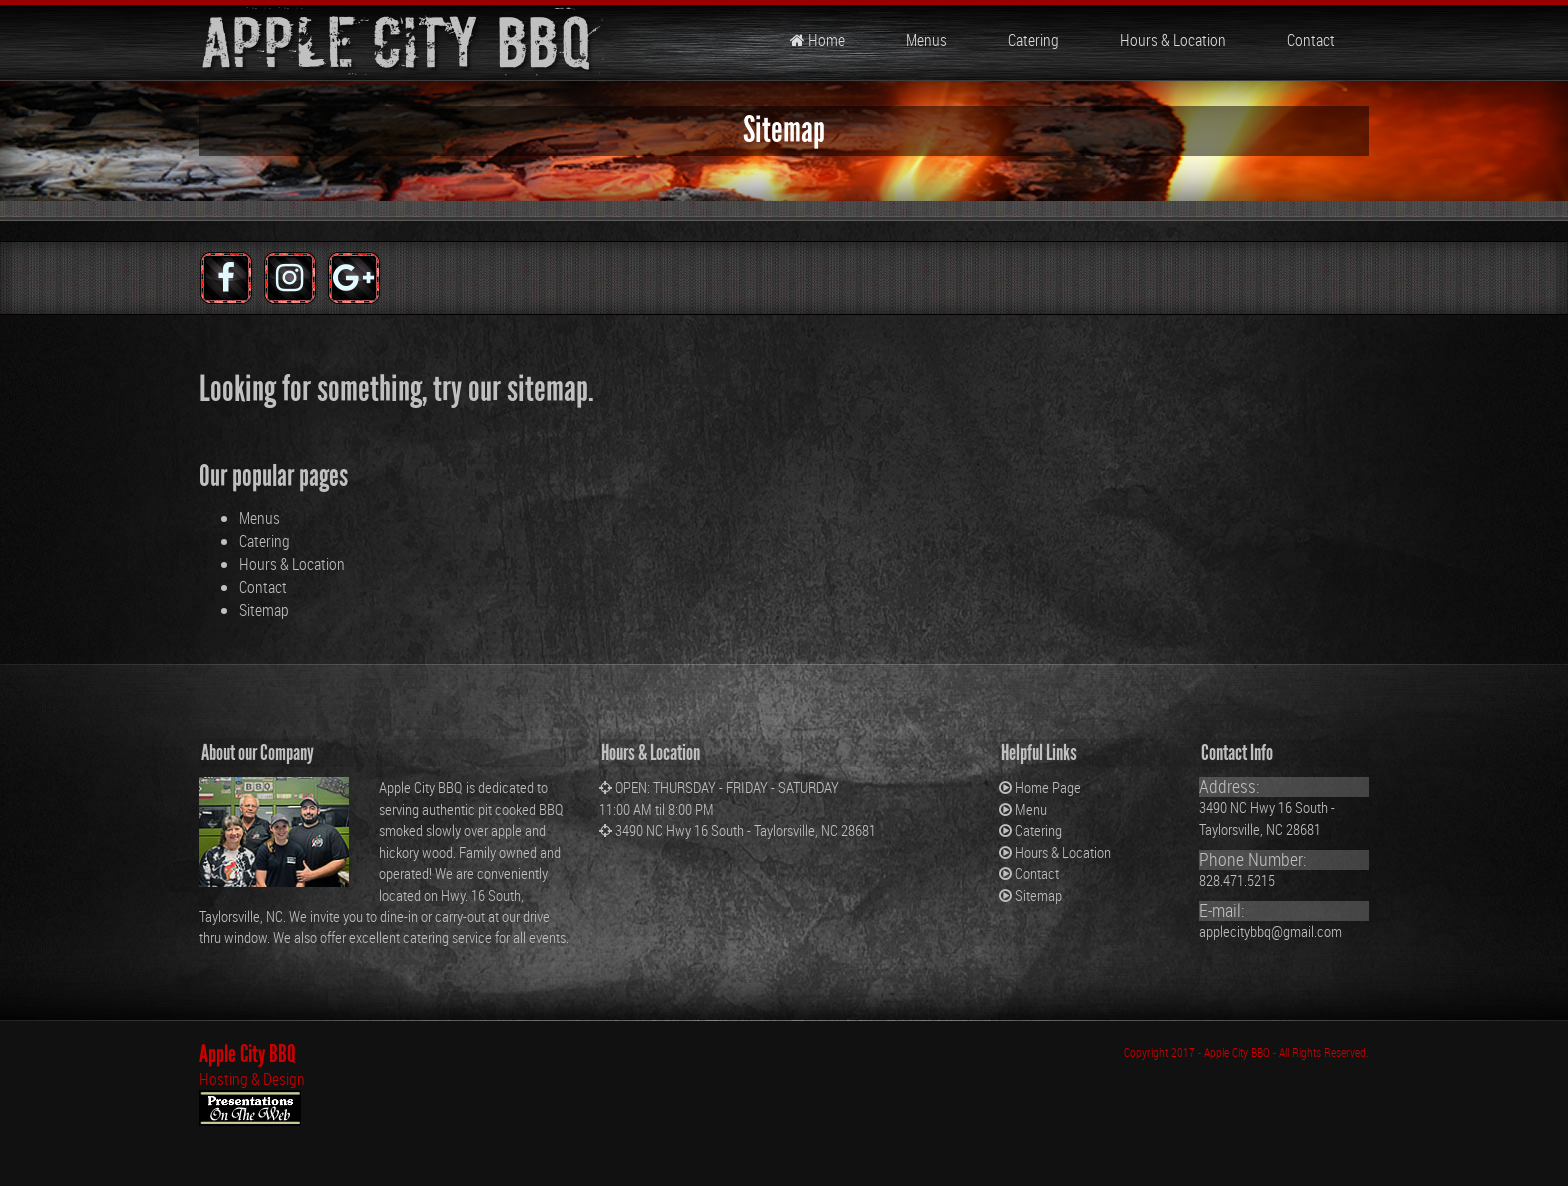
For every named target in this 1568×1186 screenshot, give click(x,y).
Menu (1031, 809)
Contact (1309, 40)
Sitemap (264, 610)
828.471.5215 (1237, 880)
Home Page (1048, 787)
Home (817, 40)
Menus (925, 40)
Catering (1032, 40)
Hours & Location (1171, 40)
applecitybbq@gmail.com (1270, 931)
